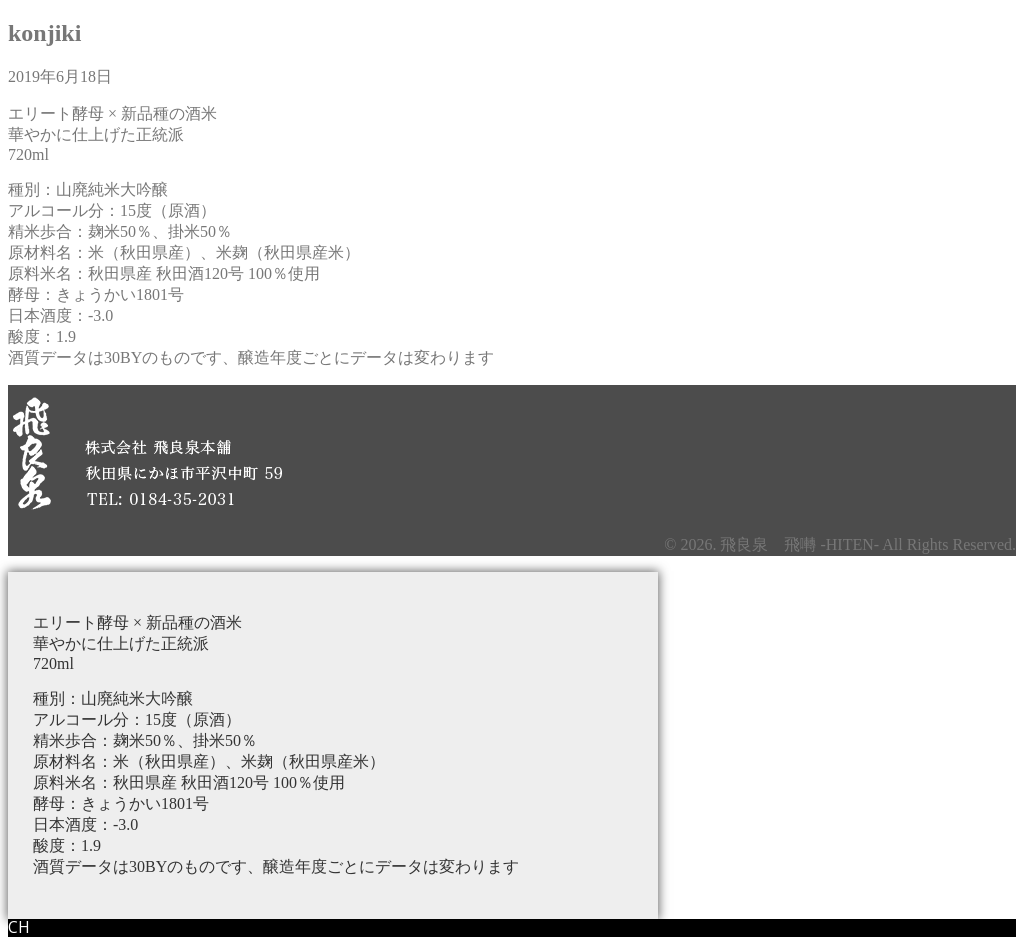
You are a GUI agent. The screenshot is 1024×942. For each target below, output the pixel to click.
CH (19, 927)
